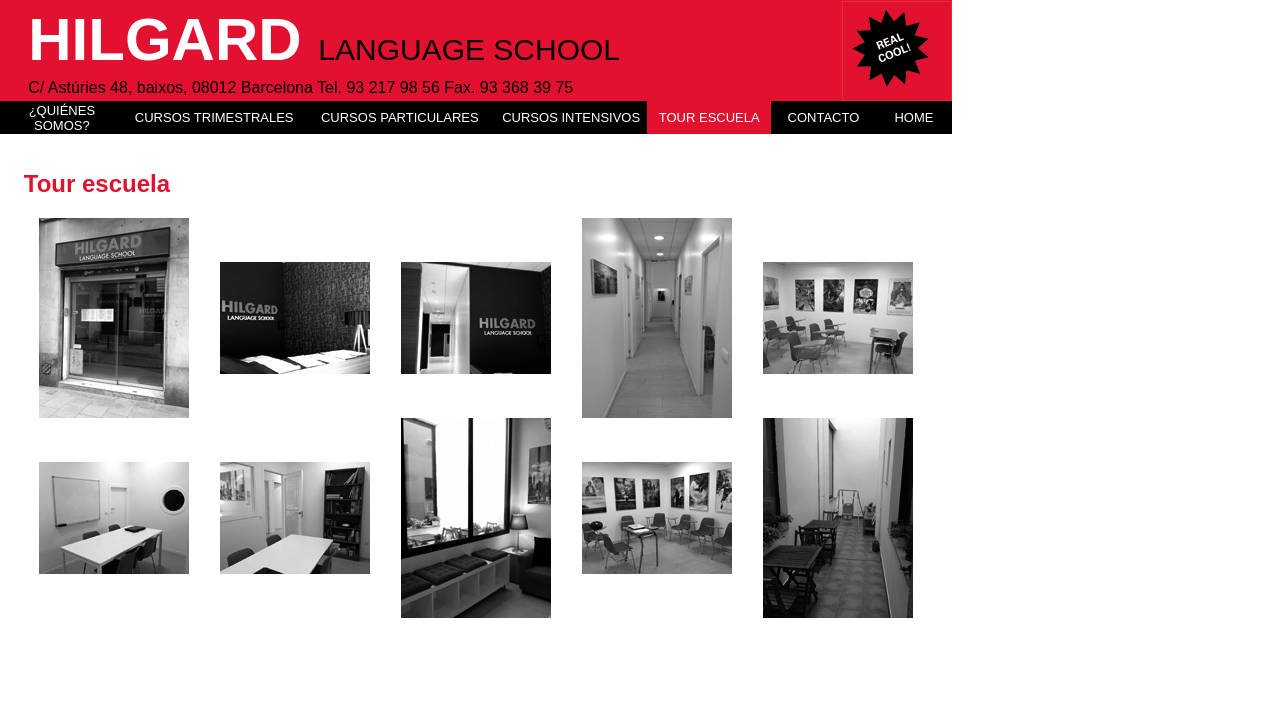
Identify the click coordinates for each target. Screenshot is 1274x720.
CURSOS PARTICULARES (400, 117)
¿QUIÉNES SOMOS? (62, 118)
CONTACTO (824, 117)
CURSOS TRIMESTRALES (214, 117)
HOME (913, 117)
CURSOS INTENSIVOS (571, 117)
